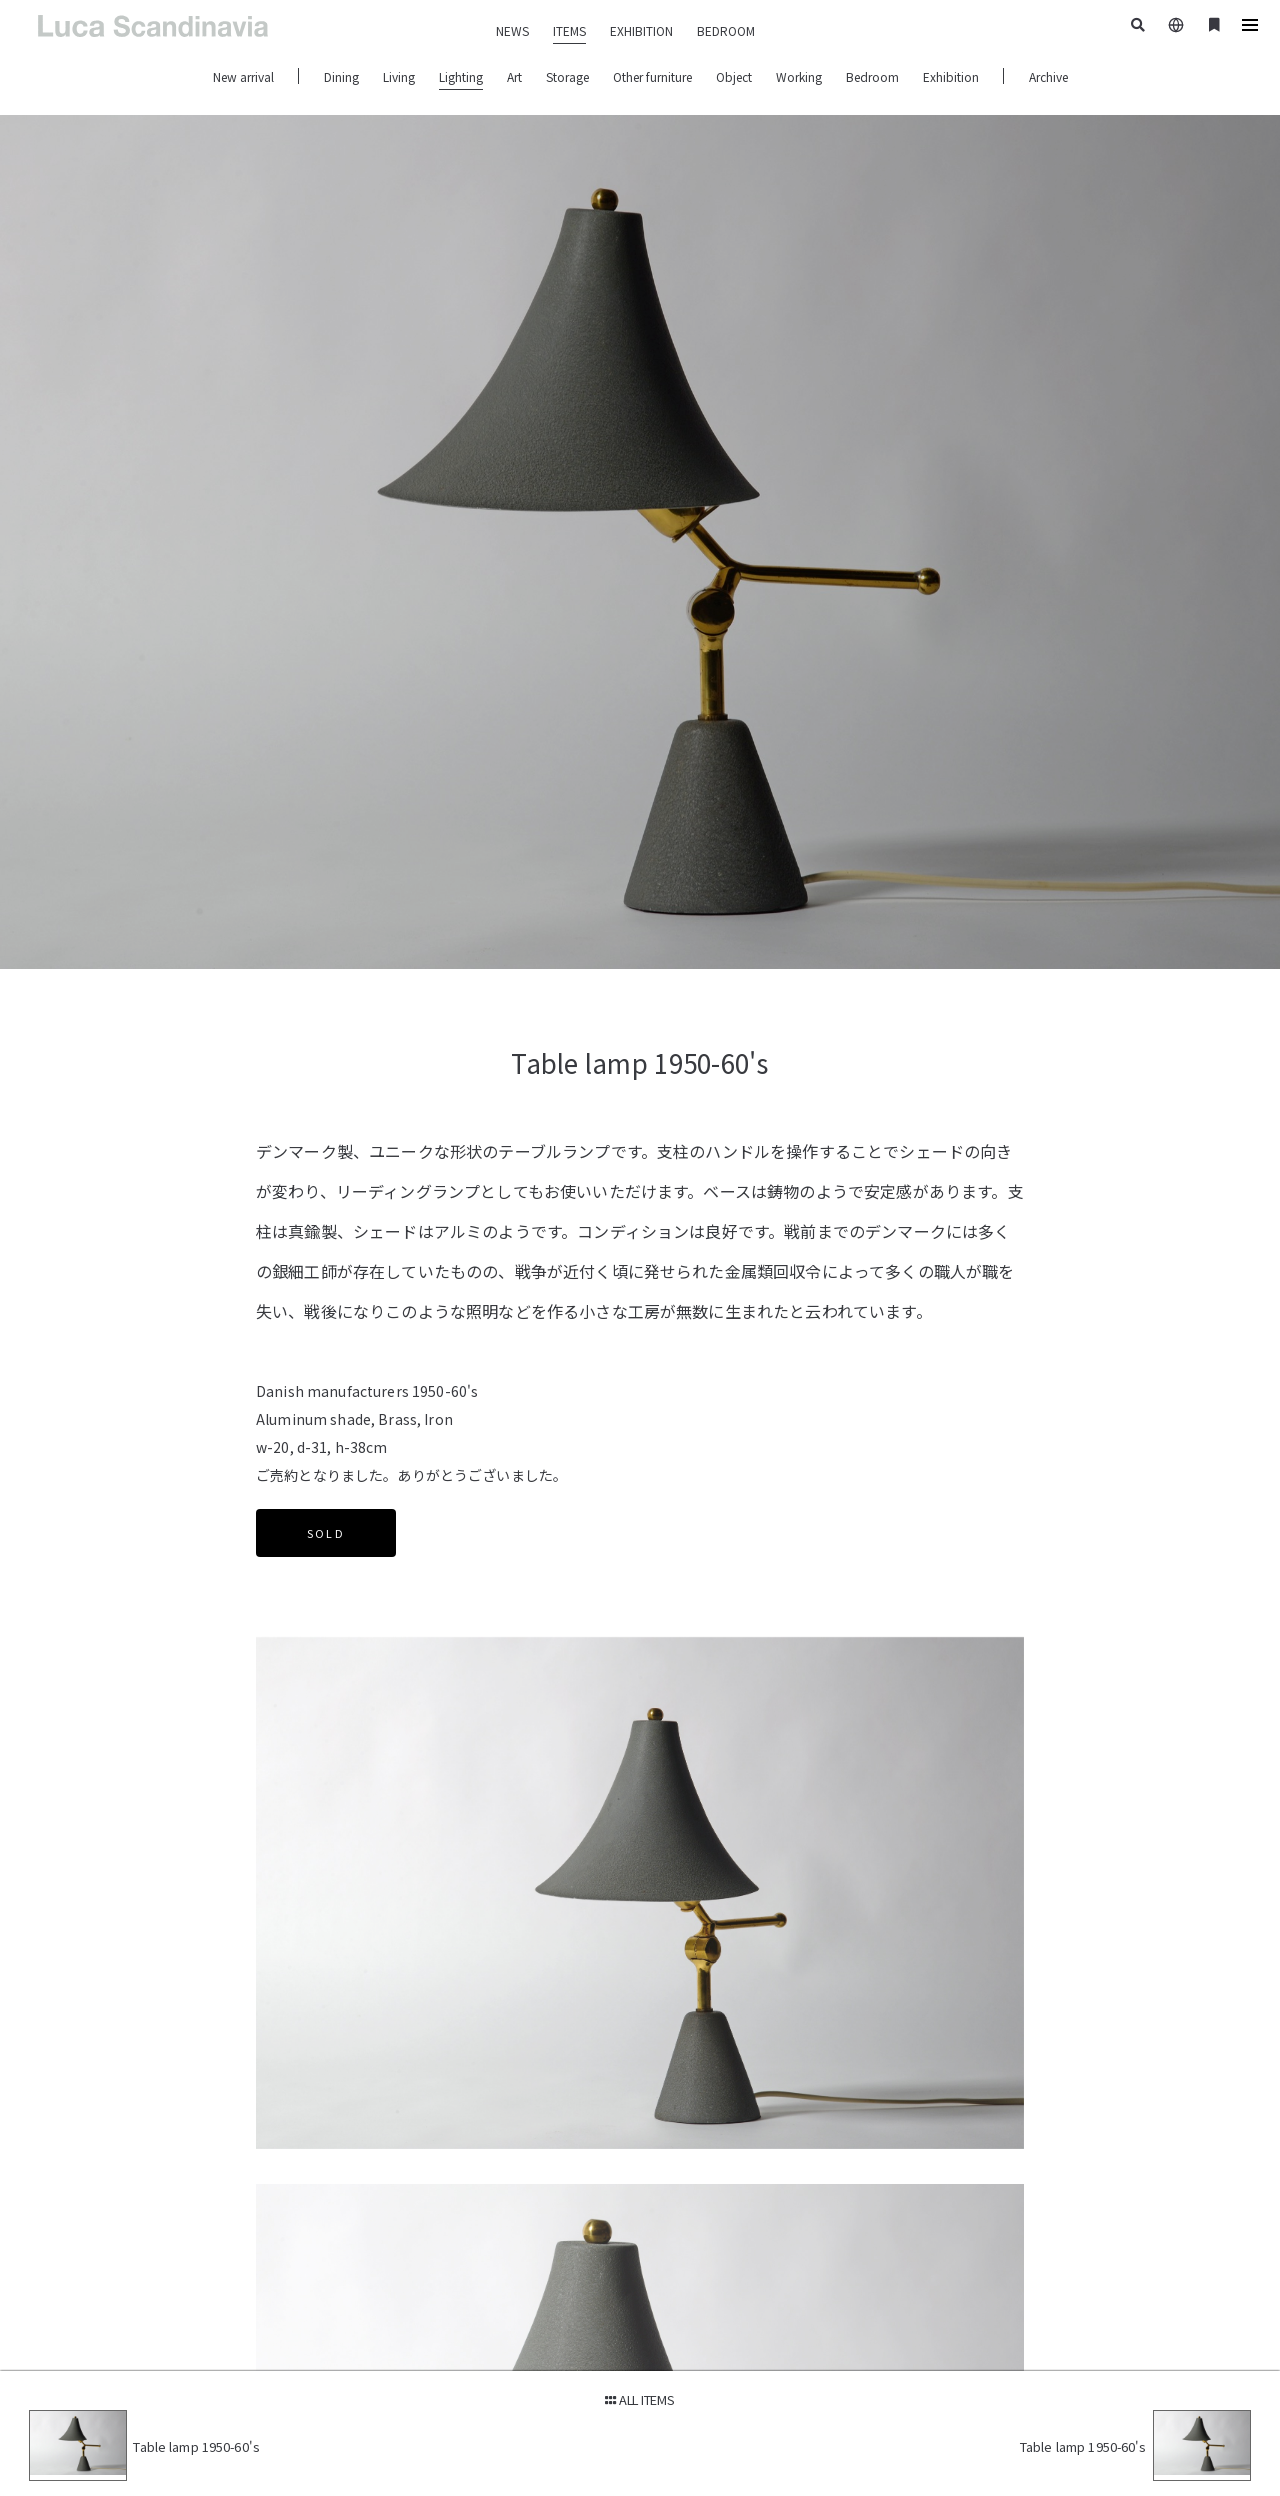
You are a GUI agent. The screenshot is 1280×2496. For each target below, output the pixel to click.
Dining (341, 76)
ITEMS (569, 30)
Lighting (461, 76)
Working (799, 76)
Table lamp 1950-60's (199, 2446)
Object (734, 76)
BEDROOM (726, 30)
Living (399, 76)
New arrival (243, 76)
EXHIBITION (641, 30)
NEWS (512, 30)
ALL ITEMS (639, 2398)
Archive (1048, 76)
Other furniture (652, 76)
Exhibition (951, 76)
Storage (567, 76)
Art (514, 76)
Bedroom (872, 76)
